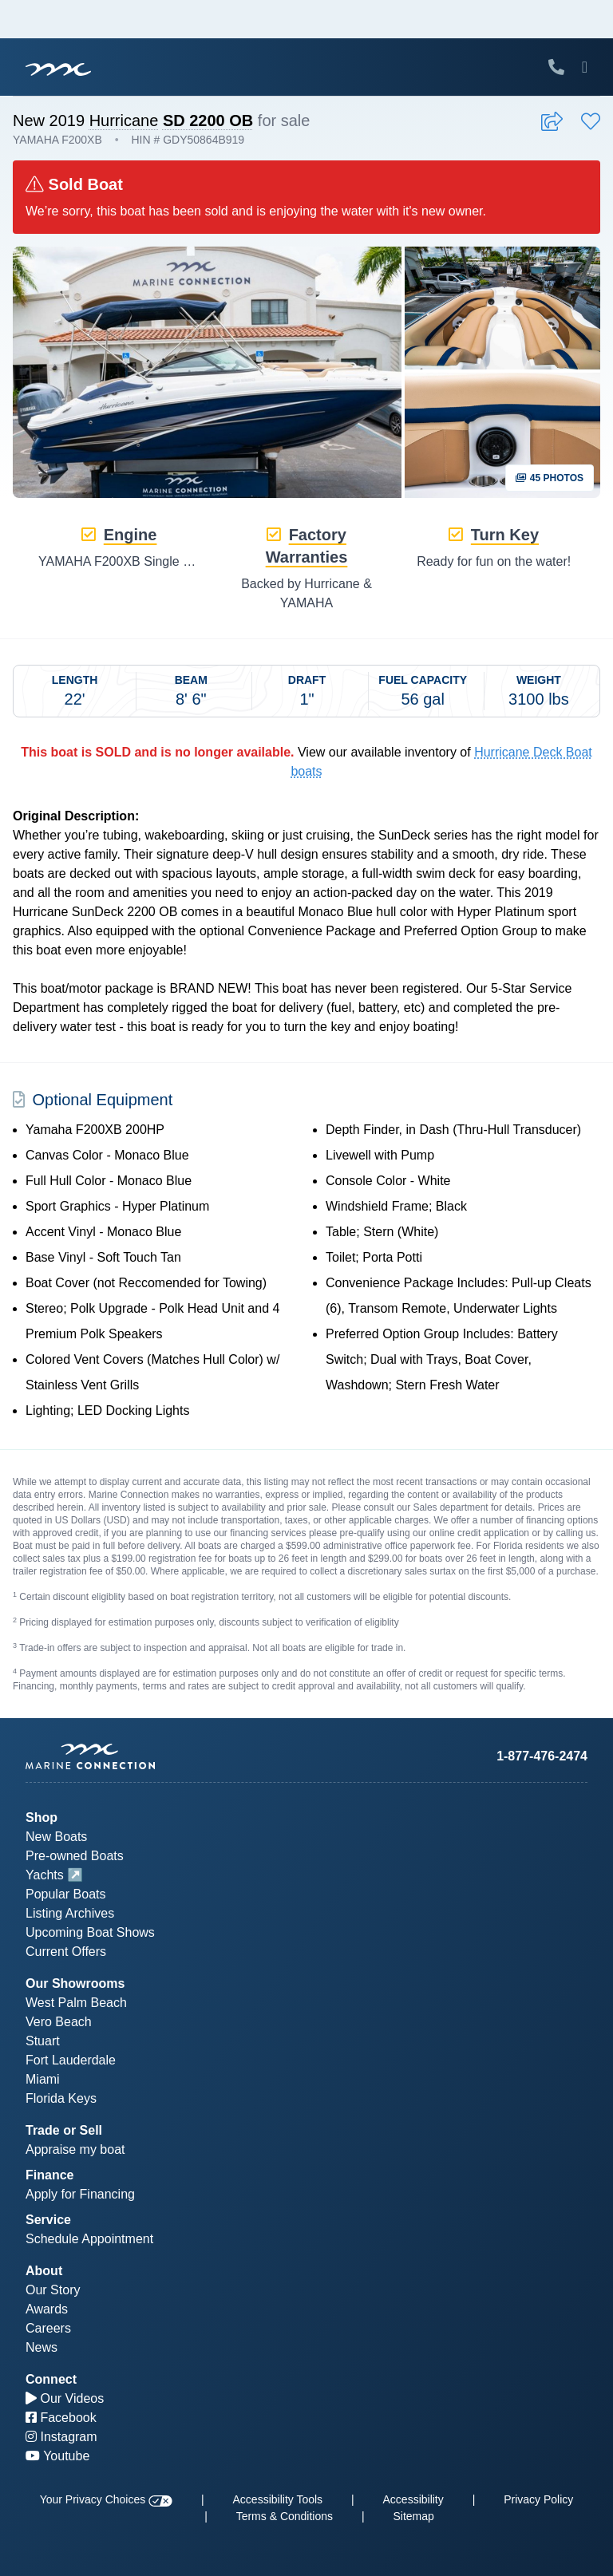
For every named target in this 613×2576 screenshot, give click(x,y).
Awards (47, 2309)
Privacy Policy (538, 2499)
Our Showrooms (75, 1983)
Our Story (53, 2290)
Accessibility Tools (278, 2499)
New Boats (56, 1836)
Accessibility (413, 2499)
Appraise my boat (75, 2149)
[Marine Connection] (58, 68)
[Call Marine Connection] (556, 67)
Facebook (61, 2417)
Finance (49, 2175)
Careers (48, 2328)
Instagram (61, 2437)
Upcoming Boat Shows (90, 1932)
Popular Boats (66, 1894)
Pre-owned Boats (75, 1856)
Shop (41, 1817)
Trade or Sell (64, 2130)
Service (48, 2219)
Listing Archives (70, 1913)
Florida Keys (61, 2098)
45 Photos (549, 478)
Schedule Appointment (89, 2239)
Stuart (43, 2041)
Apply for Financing (80, 2194)
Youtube (57, 2456)
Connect (51, 2379)
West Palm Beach (76, 2002)
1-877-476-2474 (541, 1756)
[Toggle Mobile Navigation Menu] (584, 67)
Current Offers (66, 1951)
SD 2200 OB (208, 120)
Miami (43, 2079)
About (44, 2271)
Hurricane (124, 120)
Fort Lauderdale (71, 2060)
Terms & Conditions (284, 2516)
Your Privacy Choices (106, 2499)
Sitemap (413, 2516)
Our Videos (65, 2398)
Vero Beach (59, 2022)
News (41, 2347)
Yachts (45, 1875)
